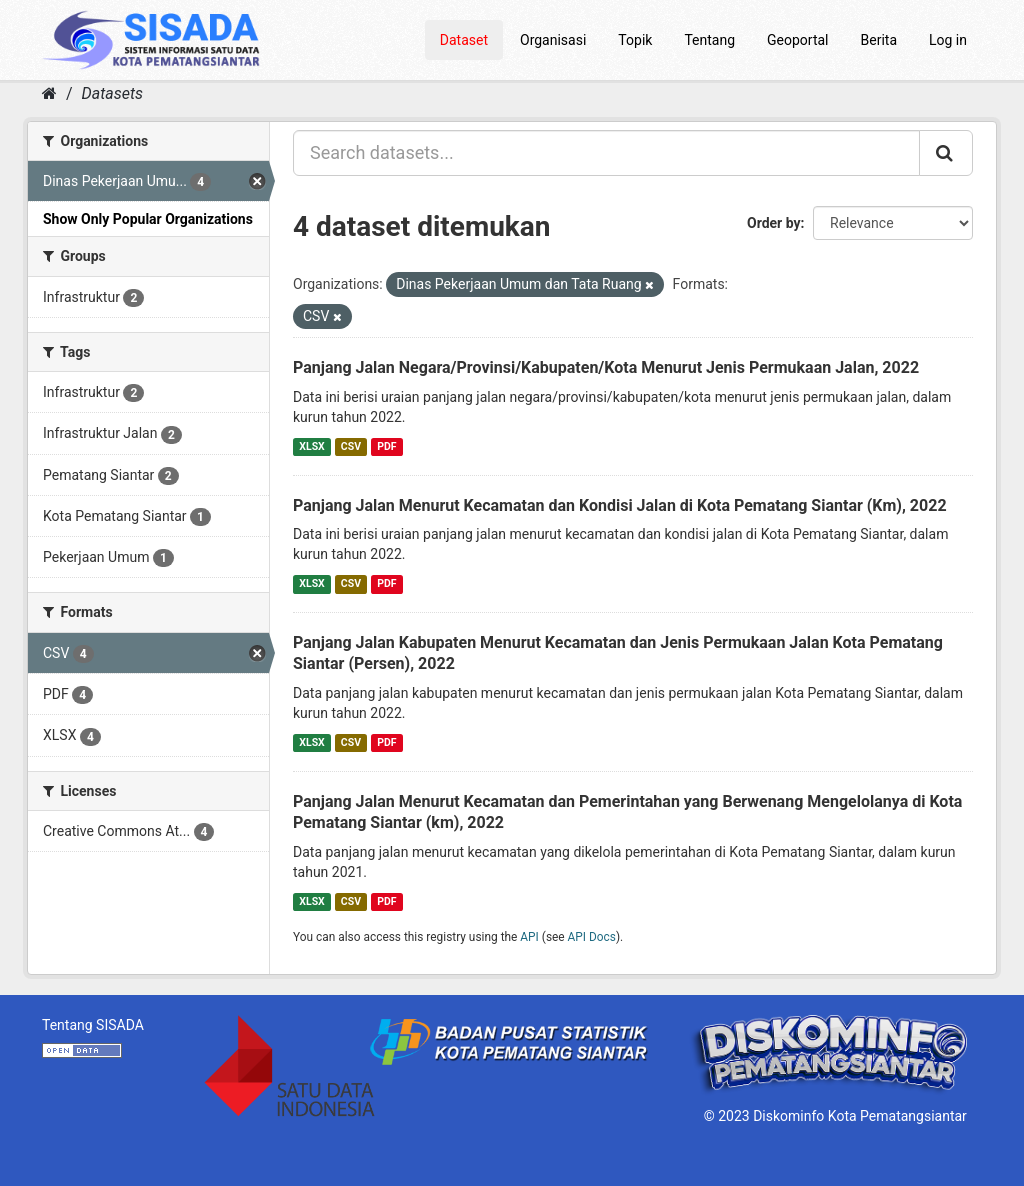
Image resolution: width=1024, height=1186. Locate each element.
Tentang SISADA (93, 1025)
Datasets (112, 93)
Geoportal (797, 40)
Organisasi (553, 40)
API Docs (592, 937)
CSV (351, 446)
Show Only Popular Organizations (148, 219)
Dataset (464, 40)
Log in (948, 40)
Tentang (709, 40)
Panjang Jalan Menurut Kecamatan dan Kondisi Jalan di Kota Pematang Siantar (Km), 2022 (620, 505)
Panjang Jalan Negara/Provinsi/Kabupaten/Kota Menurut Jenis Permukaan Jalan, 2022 (606, 367)
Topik (635, 40)
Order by (774, 223)
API (529, 937)
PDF (386, 446)
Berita (879, 40)
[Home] (49, 93)
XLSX (311, 446)
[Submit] (946, 153)
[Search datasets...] (606, 153)
